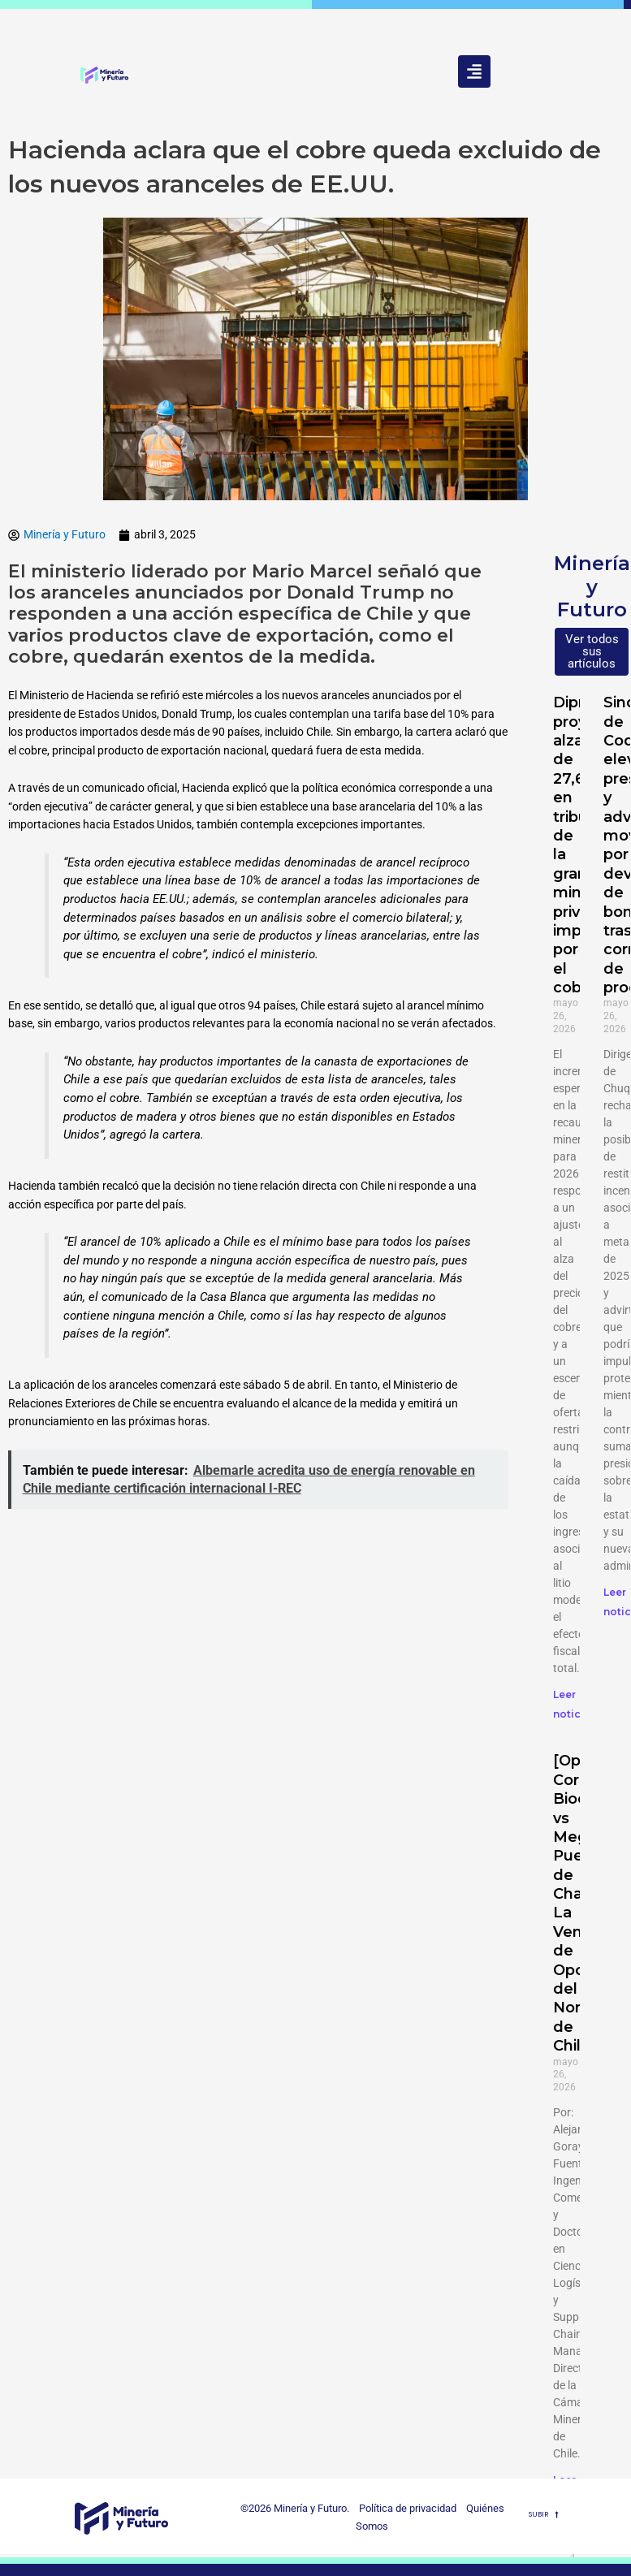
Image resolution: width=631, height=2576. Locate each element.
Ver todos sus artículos (592, 651)
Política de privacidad (404, 2508)
